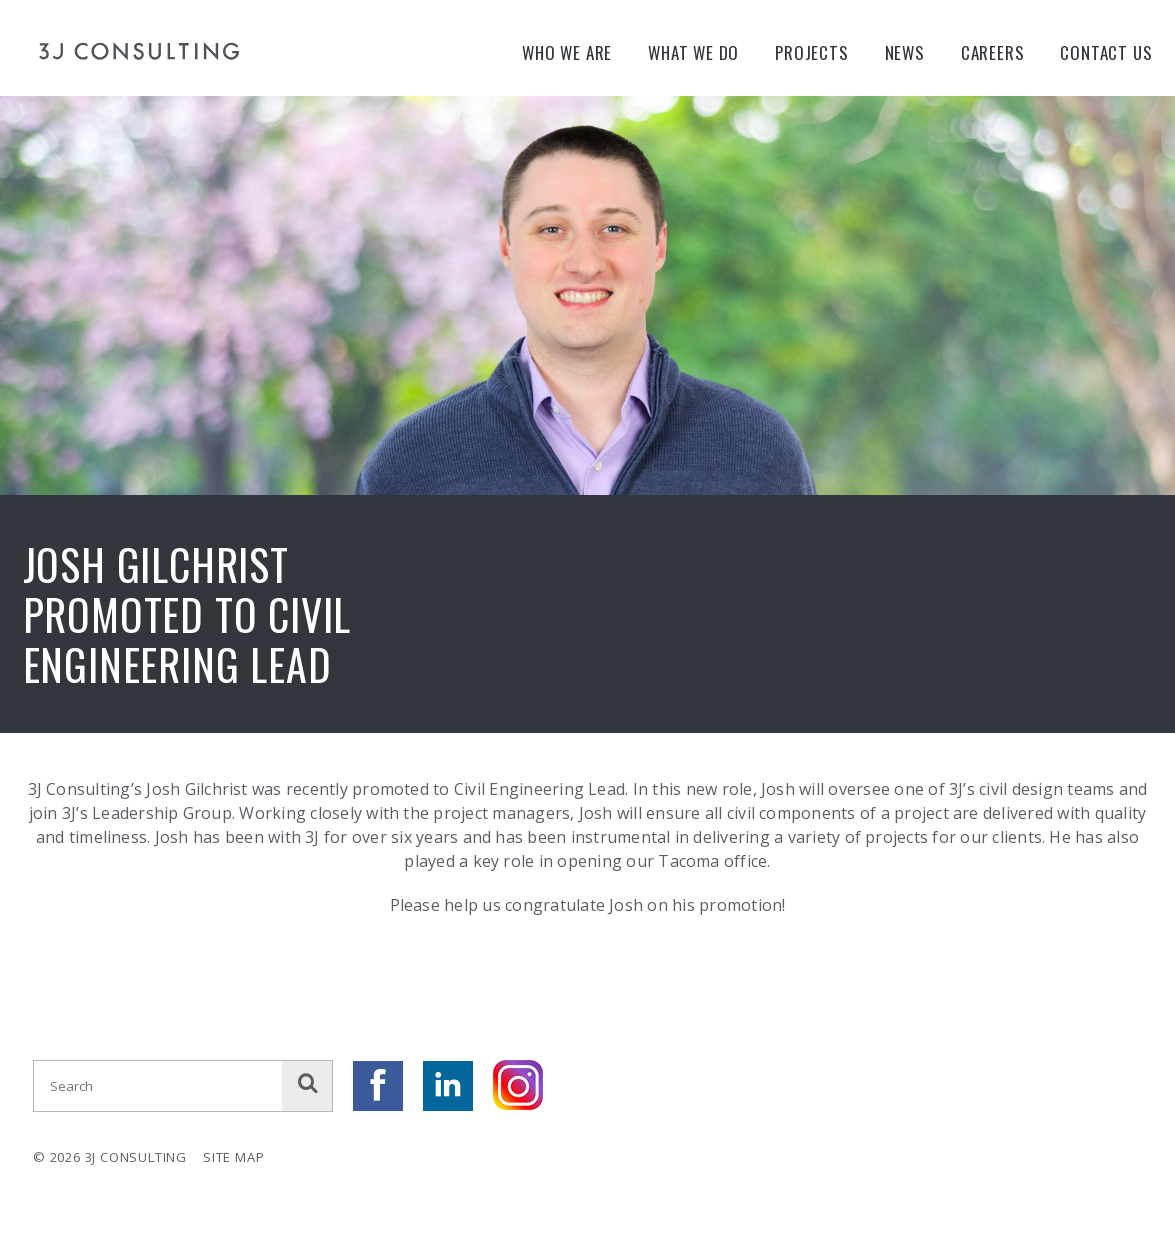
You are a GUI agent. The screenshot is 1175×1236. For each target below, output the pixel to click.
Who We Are (567, 52)
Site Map (233, 1157)
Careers (993, 52)
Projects (811, 52)
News (905, 52)
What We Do (693, 52)
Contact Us (1106, 52)
